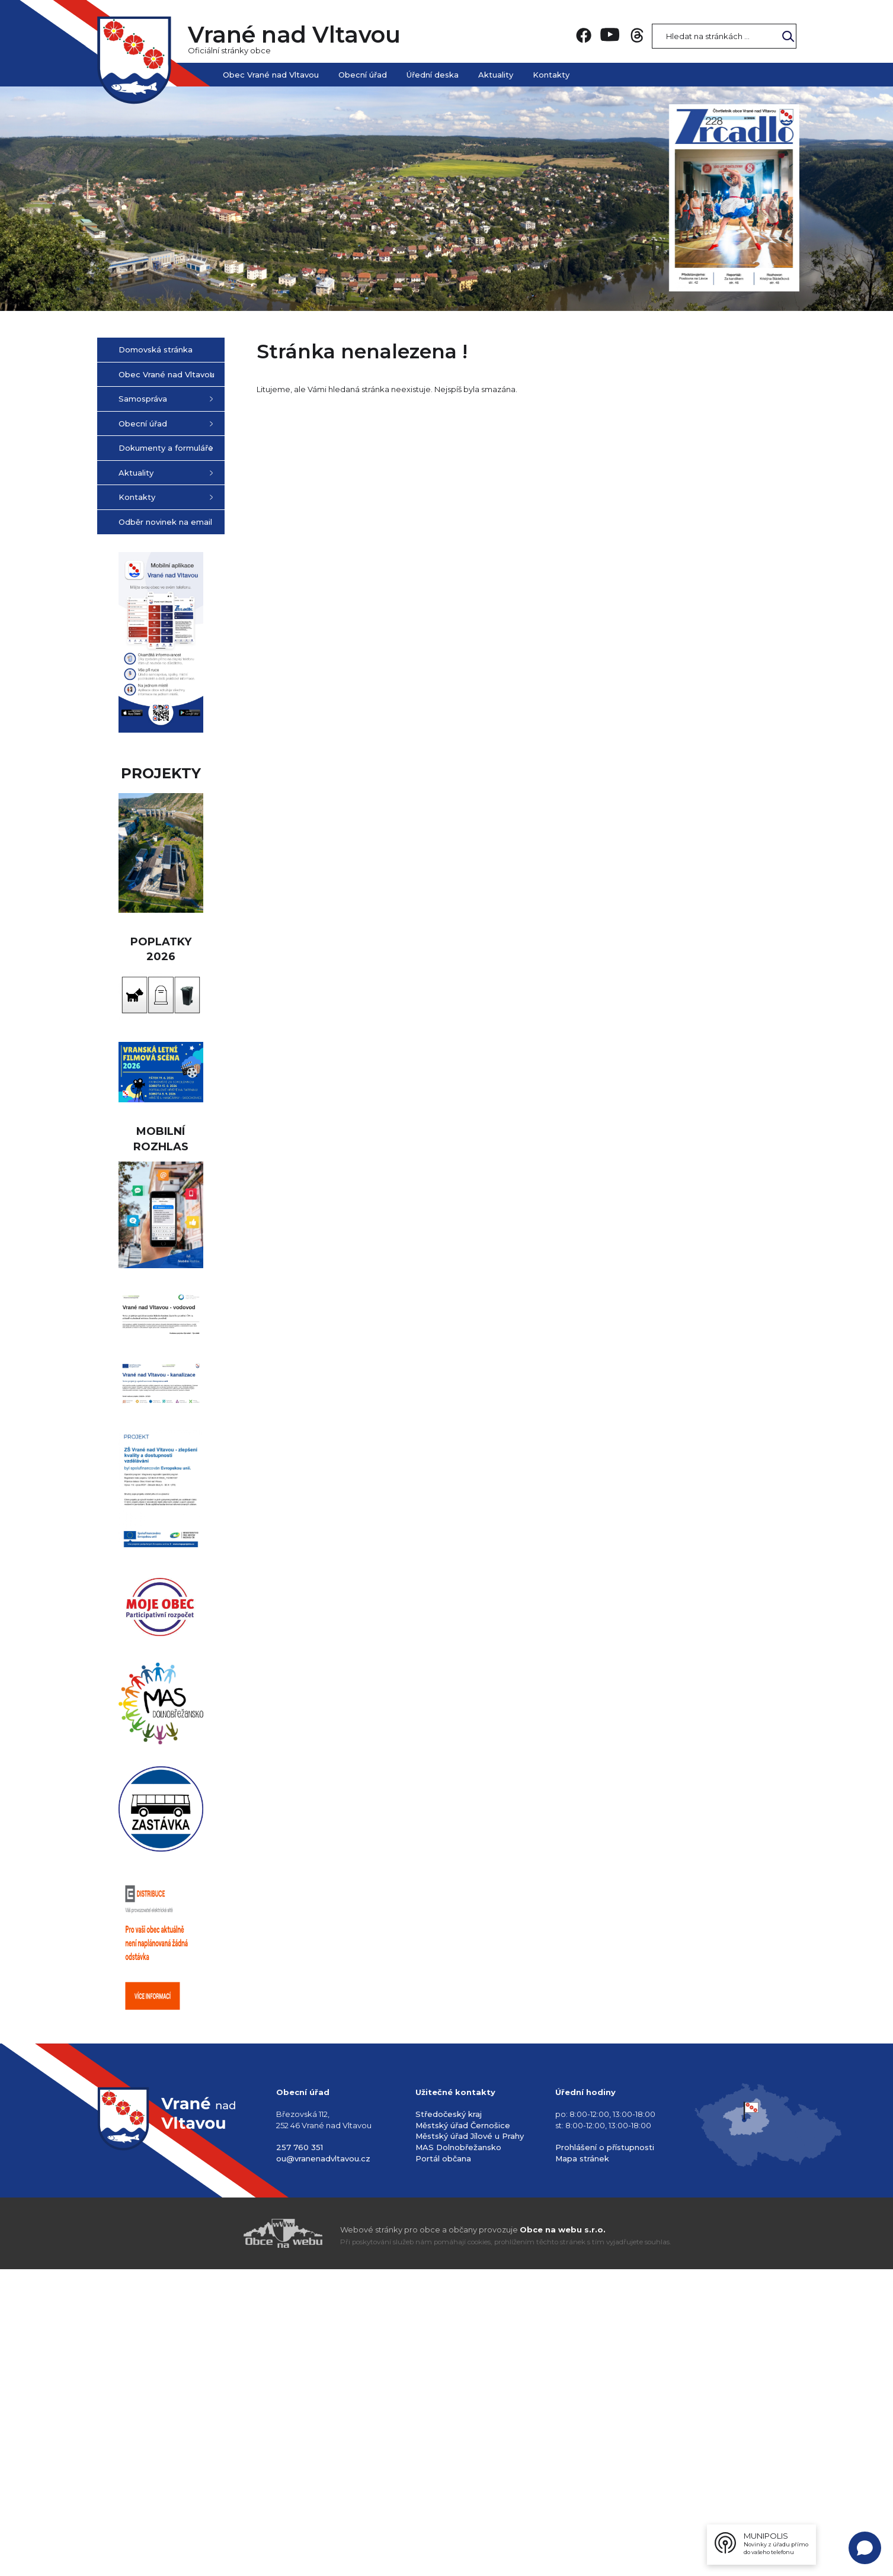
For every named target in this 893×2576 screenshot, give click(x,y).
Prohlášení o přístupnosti (604, 2454)
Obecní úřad (362, 74)
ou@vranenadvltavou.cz (323, 2465)
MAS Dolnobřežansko (458, 2454)
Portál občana (443, 2465)
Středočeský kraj (448, 2421)
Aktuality (495, 74)
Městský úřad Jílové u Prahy (469, 2442)
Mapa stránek (582, 2465)
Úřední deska (433, 74)
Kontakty (551, 74)
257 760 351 (299, 2454)
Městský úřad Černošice (462, 2432)
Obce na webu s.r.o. (563, 2536)
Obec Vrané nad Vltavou (271, 74)
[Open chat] (865, 2548)
